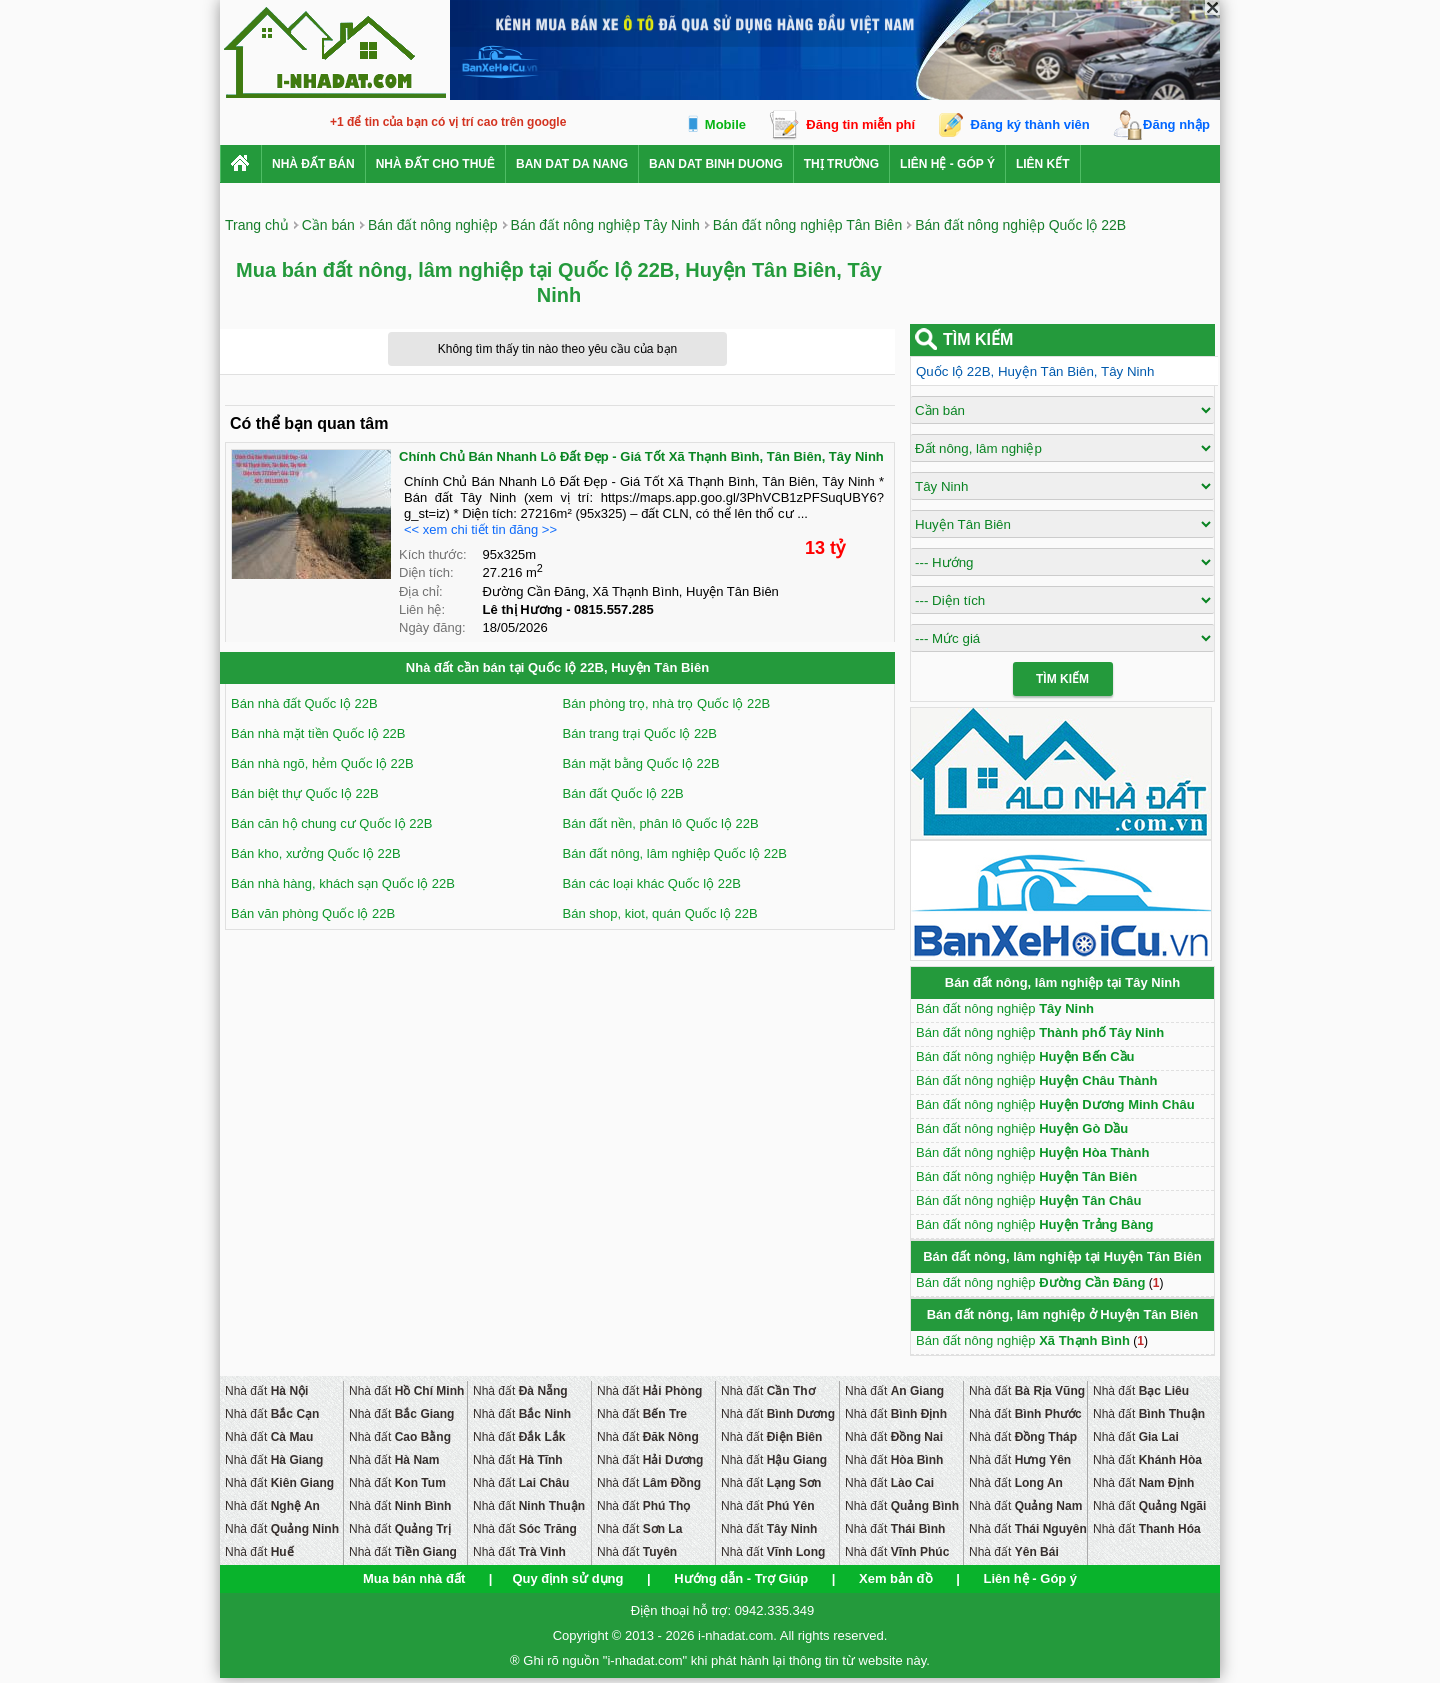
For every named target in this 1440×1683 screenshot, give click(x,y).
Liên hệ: (422, 609)
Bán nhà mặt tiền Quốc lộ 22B (318, 733)
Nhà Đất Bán (313, 164)
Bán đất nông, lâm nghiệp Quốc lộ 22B (675, 853)
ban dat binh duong (716, 164)
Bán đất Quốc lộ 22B (623, 793)
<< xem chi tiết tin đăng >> (480, 529)
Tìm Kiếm (1062, 679)
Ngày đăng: (432, 627)
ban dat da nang (572, 164)
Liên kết (1043, 164)
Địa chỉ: (421, 591)
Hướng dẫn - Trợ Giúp (741, 1578)
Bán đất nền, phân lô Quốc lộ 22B (661, 823)
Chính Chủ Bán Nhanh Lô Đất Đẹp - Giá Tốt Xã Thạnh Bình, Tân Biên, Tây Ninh (641, 456)
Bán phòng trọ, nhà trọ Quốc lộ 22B (667, 703)
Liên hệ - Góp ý (947, 164)
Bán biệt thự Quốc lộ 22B (305, 793)
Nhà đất (266, 1391)
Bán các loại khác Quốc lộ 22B (652, 883)
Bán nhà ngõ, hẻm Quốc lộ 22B (322, 763)
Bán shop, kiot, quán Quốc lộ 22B (660, 913)
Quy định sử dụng (567, 1578)
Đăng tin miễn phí (860, 124)
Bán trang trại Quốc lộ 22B (640, 733)
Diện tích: (426, 572)
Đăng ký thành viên (1030, 124)
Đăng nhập (1176, 124)
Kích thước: (433, 554)
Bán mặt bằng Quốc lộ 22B (641, 763)
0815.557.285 (614, 609)
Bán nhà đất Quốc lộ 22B (304, 703)
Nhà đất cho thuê (435, 164)
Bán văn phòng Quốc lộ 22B (313, 913)
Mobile (725, 124)
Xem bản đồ (896, 1578)
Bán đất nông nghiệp (1005, 1008)
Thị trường (841, 164)
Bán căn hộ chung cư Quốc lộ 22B (331, 823)
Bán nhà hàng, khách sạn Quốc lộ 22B (343, 883)
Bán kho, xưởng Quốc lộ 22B (316, 853)
